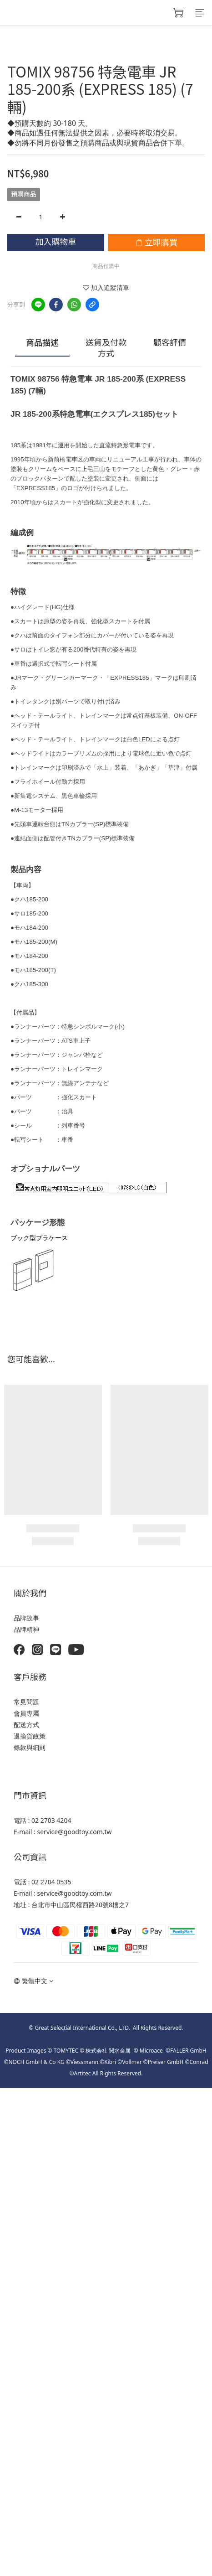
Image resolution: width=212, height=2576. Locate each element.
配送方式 (26, 1724)
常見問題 (26, 1701)
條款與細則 (29, 1747)
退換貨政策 (29, 1736)
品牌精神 (26, 1629)
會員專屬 (26, 1713)
